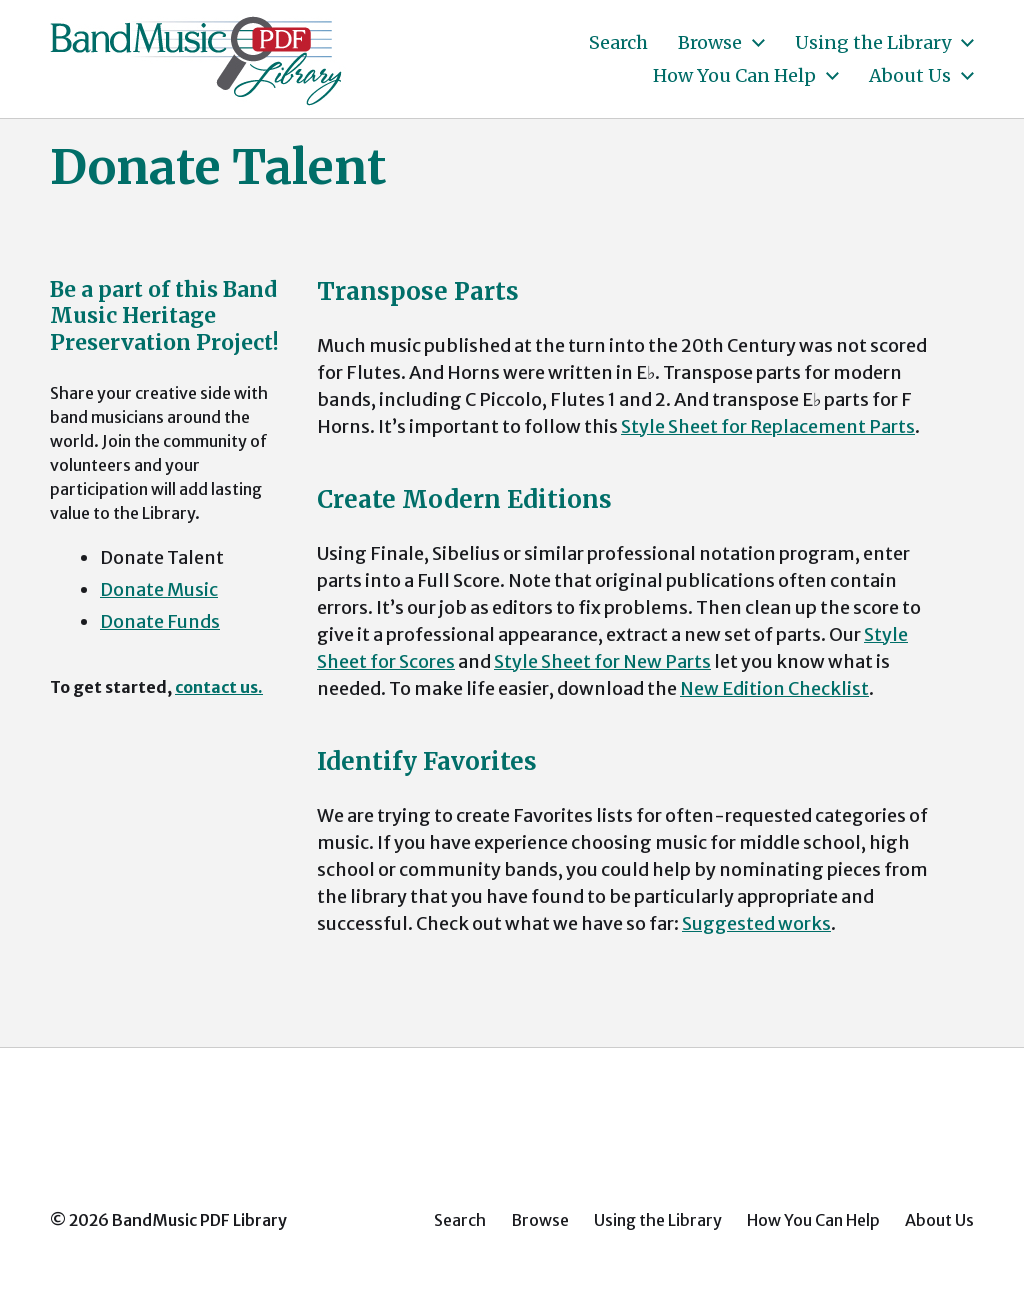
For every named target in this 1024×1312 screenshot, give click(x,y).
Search (618, 43)
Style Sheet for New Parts (602, 661)
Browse (710, 43)
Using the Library (873, 43)
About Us (910, 76)
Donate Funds (160, 621)
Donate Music (159, 589)
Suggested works (756, 923)
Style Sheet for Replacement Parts (768, 426)
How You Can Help (734, 76)
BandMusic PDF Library (199, 1220)
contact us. (219, 687)
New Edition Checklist (774, 688)
